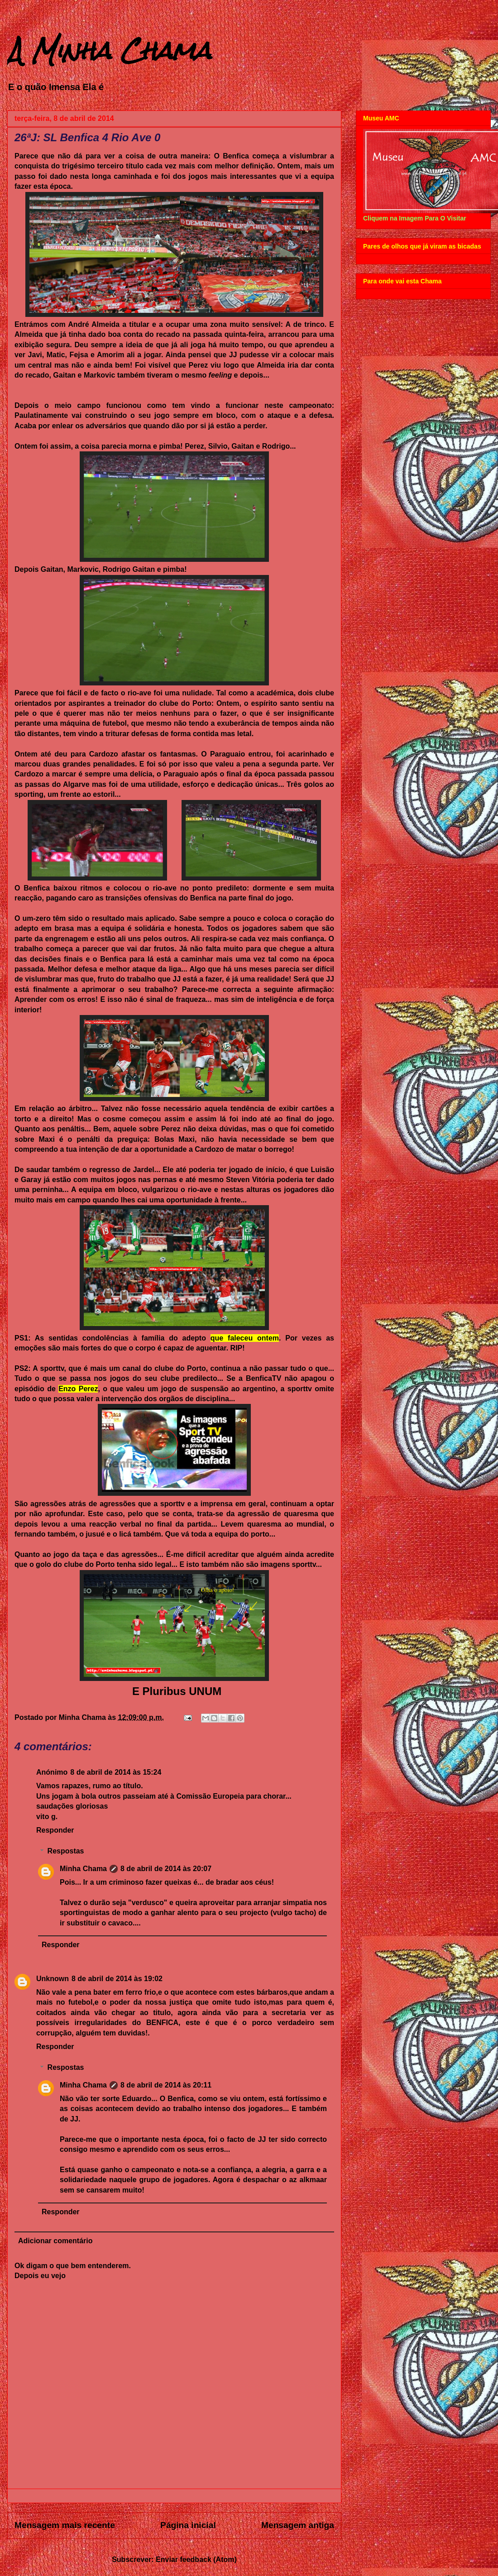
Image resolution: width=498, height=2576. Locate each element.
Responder (55, 1830)
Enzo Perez (78, 1389)
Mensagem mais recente (64, 2525)
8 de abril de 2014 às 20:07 (165, 1868)
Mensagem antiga (297, 2525)
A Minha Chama (109, 50)
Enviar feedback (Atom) (196, 2559)
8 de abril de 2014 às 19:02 (117, 1978)
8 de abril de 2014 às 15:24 (115, 1772)
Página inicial (188, 2525)
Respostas (66, 1851)
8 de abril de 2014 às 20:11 (165, 2085)
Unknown (52, 1978)
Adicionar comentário (55, 2241)
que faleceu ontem (245, 1338)
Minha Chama (83, 1868)
